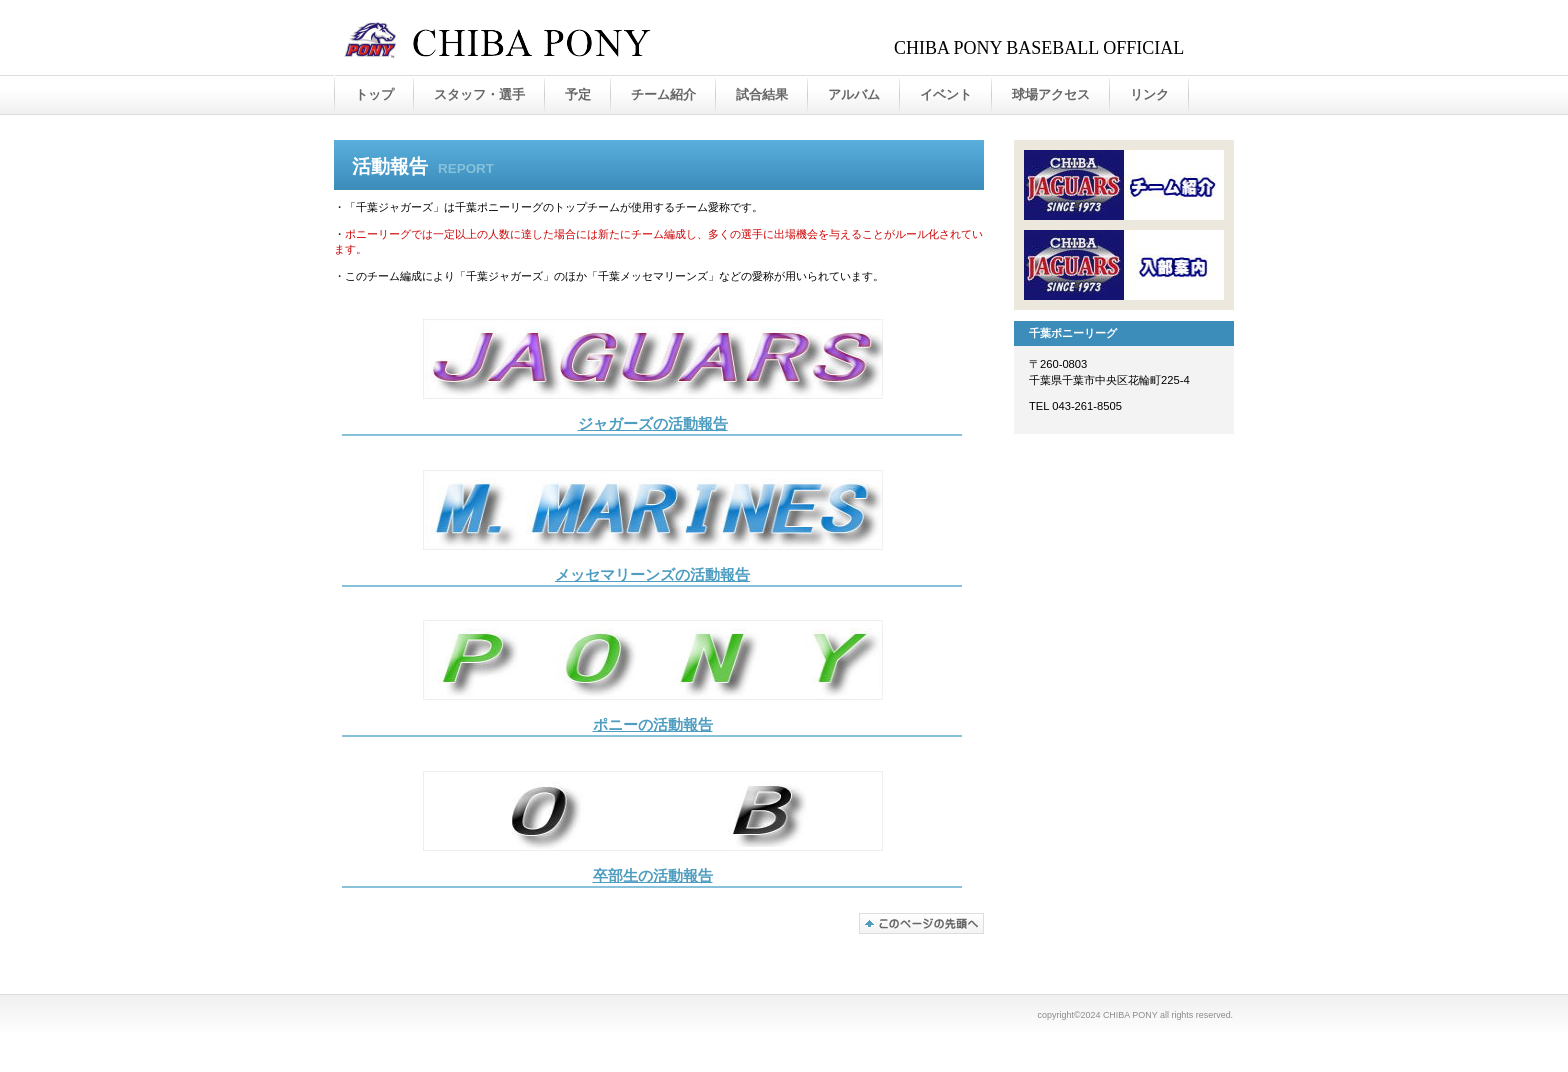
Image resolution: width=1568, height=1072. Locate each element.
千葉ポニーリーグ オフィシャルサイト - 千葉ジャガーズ (544, 39)
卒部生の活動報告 (653, 876)
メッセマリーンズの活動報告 (652, 575)
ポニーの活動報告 (653, 725)
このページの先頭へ (921, 923)
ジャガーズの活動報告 (653, 424)
